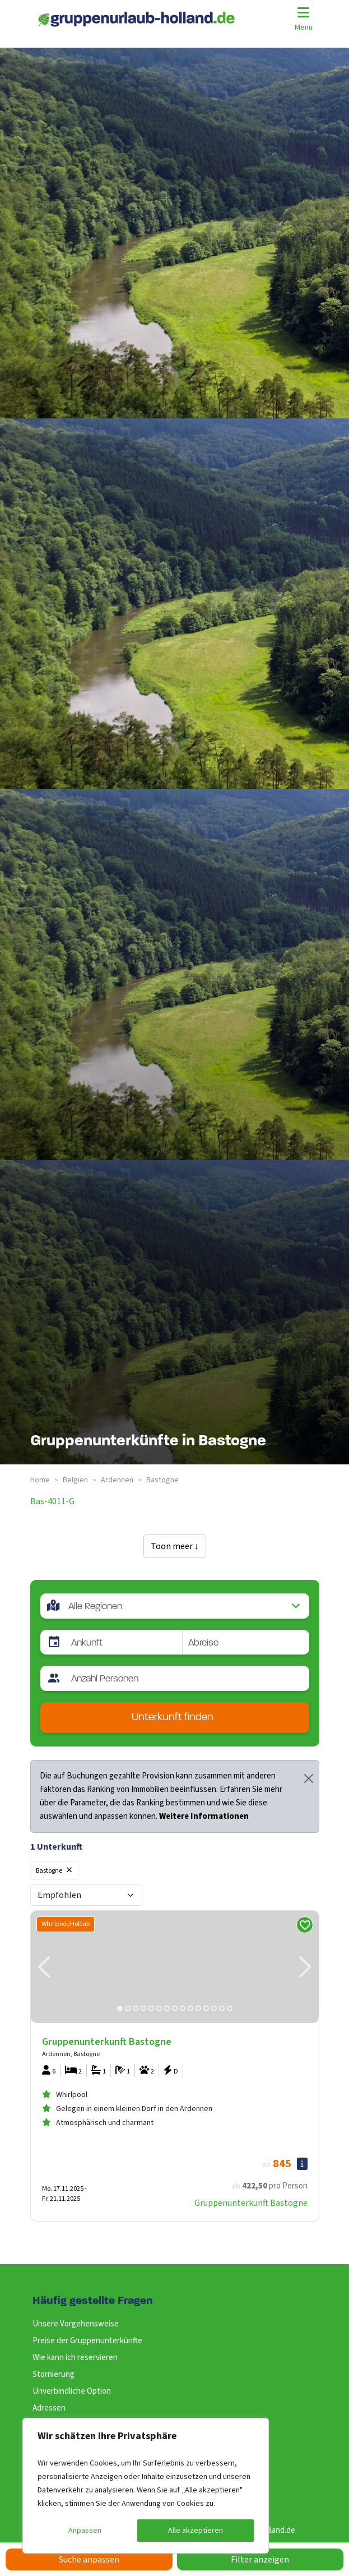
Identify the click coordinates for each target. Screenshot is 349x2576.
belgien (75, 1480)
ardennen (117, 1480)
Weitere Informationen (204, 1816)
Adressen (49, 2408)
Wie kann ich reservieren (75, 2357)
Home (40, 1480)
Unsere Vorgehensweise (75, 2324)
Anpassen (84, 2530)
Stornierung (53, 2374)
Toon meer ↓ (175, 1546)
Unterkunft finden (172, 1717)
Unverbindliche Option (71, 2391)
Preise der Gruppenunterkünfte (87, 2341)
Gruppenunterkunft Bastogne (251, 2203)
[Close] (309, 1778)
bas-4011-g (52, 1501)
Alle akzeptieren (195, 2530)
